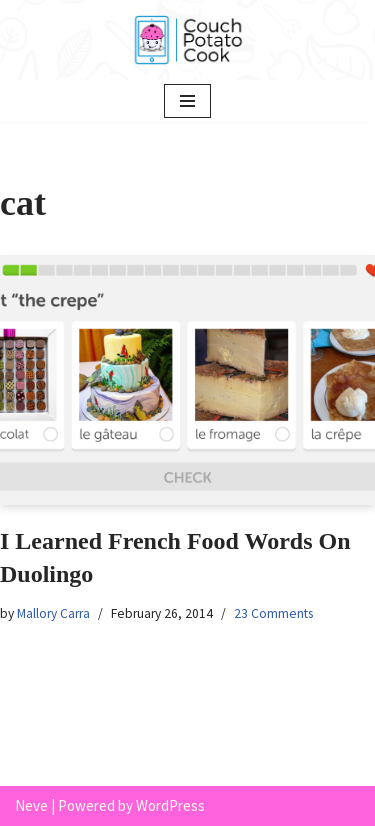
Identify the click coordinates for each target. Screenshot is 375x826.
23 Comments (273, 613)
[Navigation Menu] (187, 101)
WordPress (170, 805)
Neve (31, 805)
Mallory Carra (53, 613)
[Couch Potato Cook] (188, 40)
